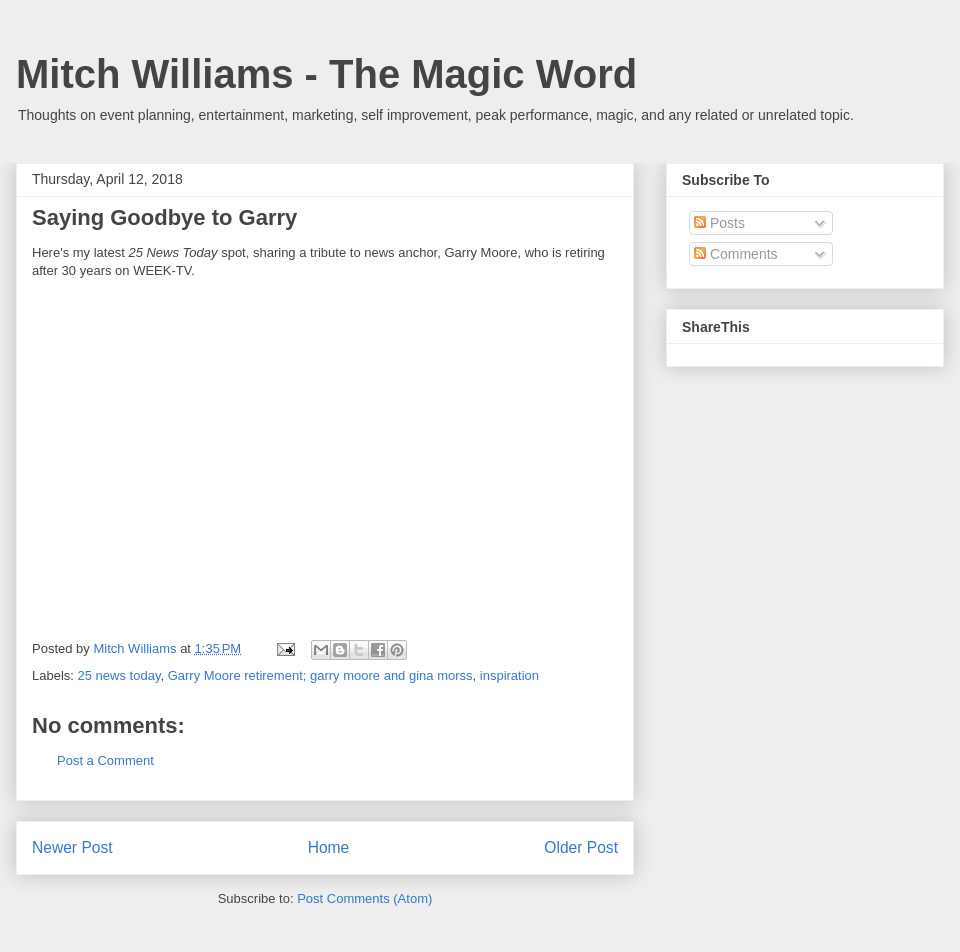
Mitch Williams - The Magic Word (326, 74)
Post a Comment (105, 760)
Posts (719, 223)
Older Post (581, 847)
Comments (736, 254)
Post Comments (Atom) (364, 898)
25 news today (119, 675)
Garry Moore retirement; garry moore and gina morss (320, 675)
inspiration (509, 675)
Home (329, 847)
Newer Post (72, 847)
